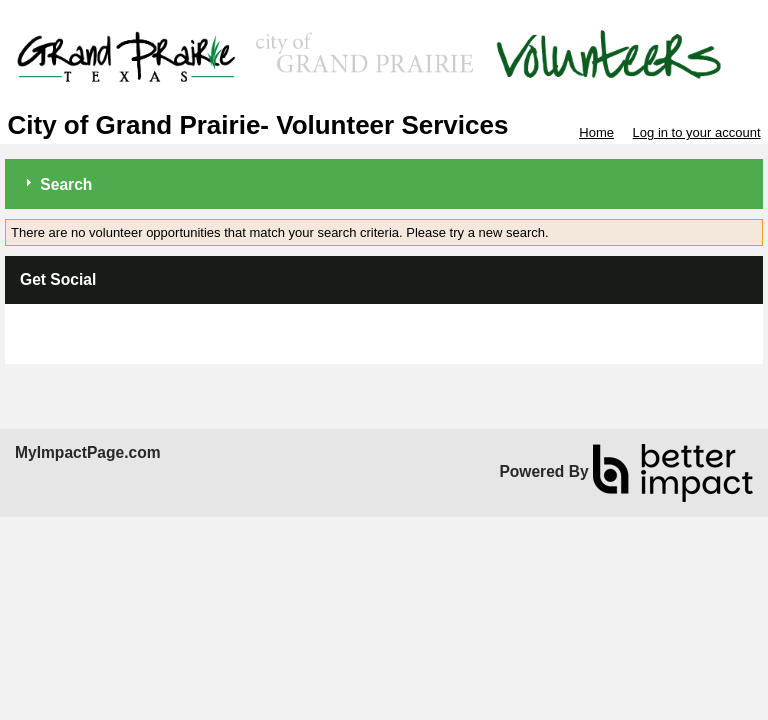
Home (596, 132)
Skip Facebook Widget (85, 326)
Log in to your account (697, 132)
